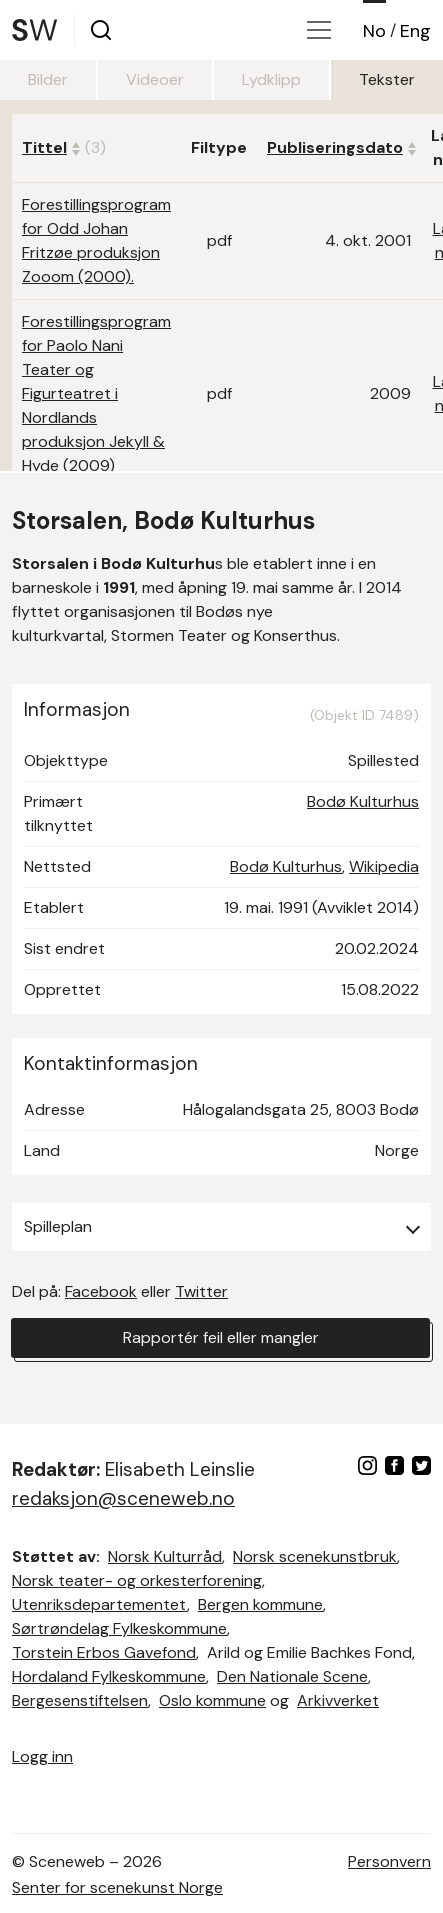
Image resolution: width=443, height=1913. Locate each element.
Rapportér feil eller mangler (221, 1337)
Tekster (387, 79)
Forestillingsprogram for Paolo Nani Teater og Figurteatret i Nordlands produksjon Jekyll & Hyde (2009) (96, 393)
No (374, 31)
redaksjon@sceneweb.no (123, 1498)
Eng (415, 31)
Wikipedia (384, 866)
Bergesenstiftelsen (80, 1700)
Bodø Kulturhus (363, 801)
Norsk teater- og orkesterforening (137, 1580)
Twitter (201, 1291)
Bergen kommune (260, 1604)
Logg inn (42, 1756)
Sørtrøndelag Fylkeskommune (119, 1628)
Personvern (389, 1861)
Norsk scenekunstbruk (315, 1556)
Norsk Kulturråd (165, 1556)
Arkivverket (338, 1700)
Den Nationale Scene (292, 1676)
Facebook (101, 1291)
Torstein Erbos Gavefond (104, 1652)
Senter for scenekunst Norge (117, 1887)
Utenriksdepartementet (99, 1604)
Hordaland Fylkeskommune (109, 1676)
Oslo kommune (212, 1700)
